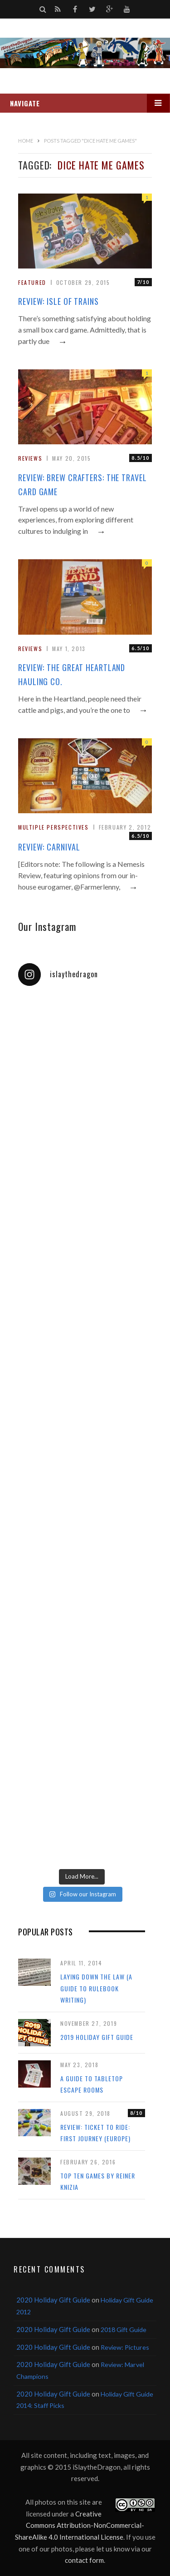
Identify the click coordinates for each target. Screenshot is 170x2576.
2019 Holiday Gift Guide (96, 2037)
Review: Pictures (125, 2347)
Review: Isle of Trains (58, 301)
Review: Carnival (49, 847)
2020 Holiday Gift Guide (53, 2300)
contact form (84, 2560)
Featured (32, 282)
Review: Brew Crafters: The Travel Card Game (82, 484)
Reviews (30, 458)
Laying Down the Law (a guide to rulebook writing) (96, 1988)
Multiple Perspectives (53, 827)
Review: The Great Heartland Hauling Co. (71, 674)
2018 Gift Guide (123, 2329)
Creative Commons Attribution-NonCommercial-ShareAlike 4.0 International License (80, 2525)
